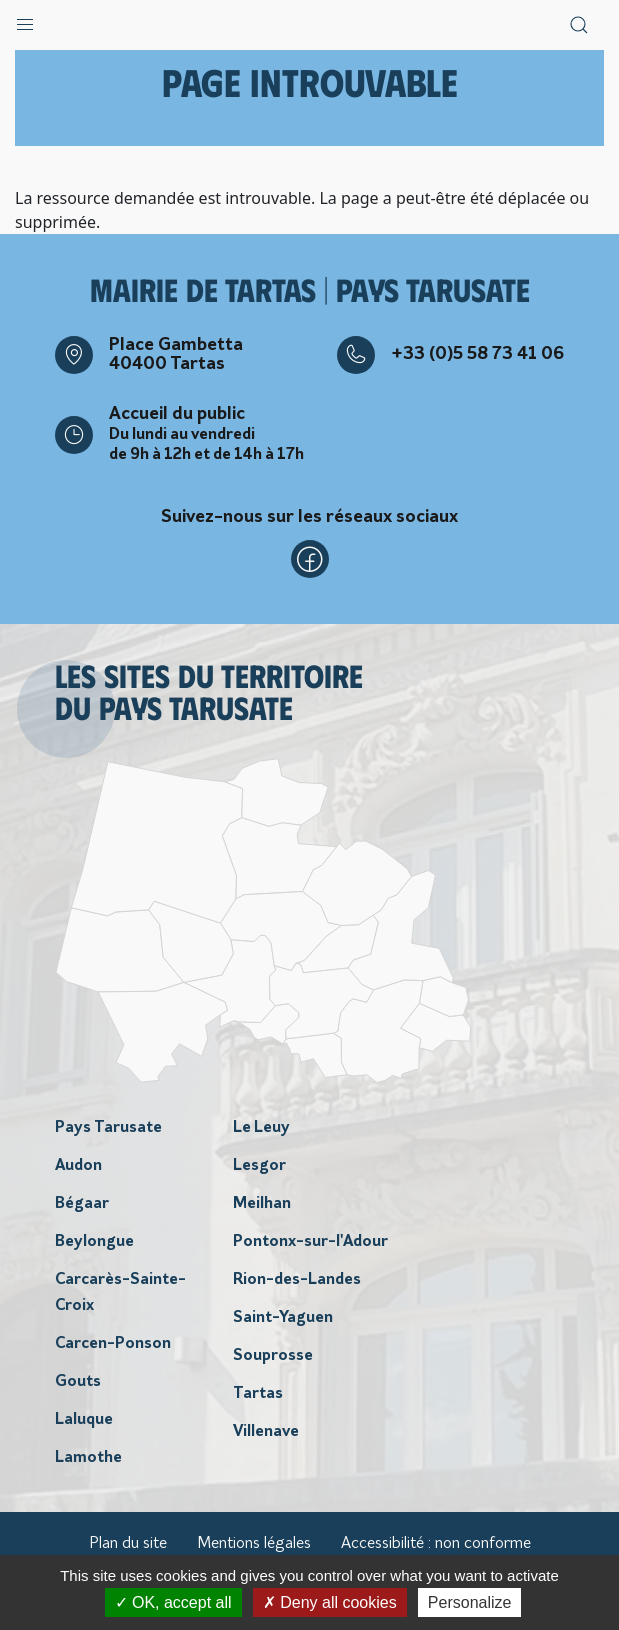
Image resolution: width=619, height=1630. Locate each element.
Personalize (470, 1602)
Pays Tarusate (108, 1128)
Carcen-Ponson (113, 1344)
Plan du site (128, 1544)
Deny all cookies (330, 1602)
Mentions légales (254, 1544)
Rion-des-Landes (297, 1280)
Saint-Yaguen (283, 1318)
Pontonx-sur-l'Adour (310, 1242)
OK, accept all (173, 1602)
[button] (25, 20)
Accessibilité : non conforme (436, 1544)
